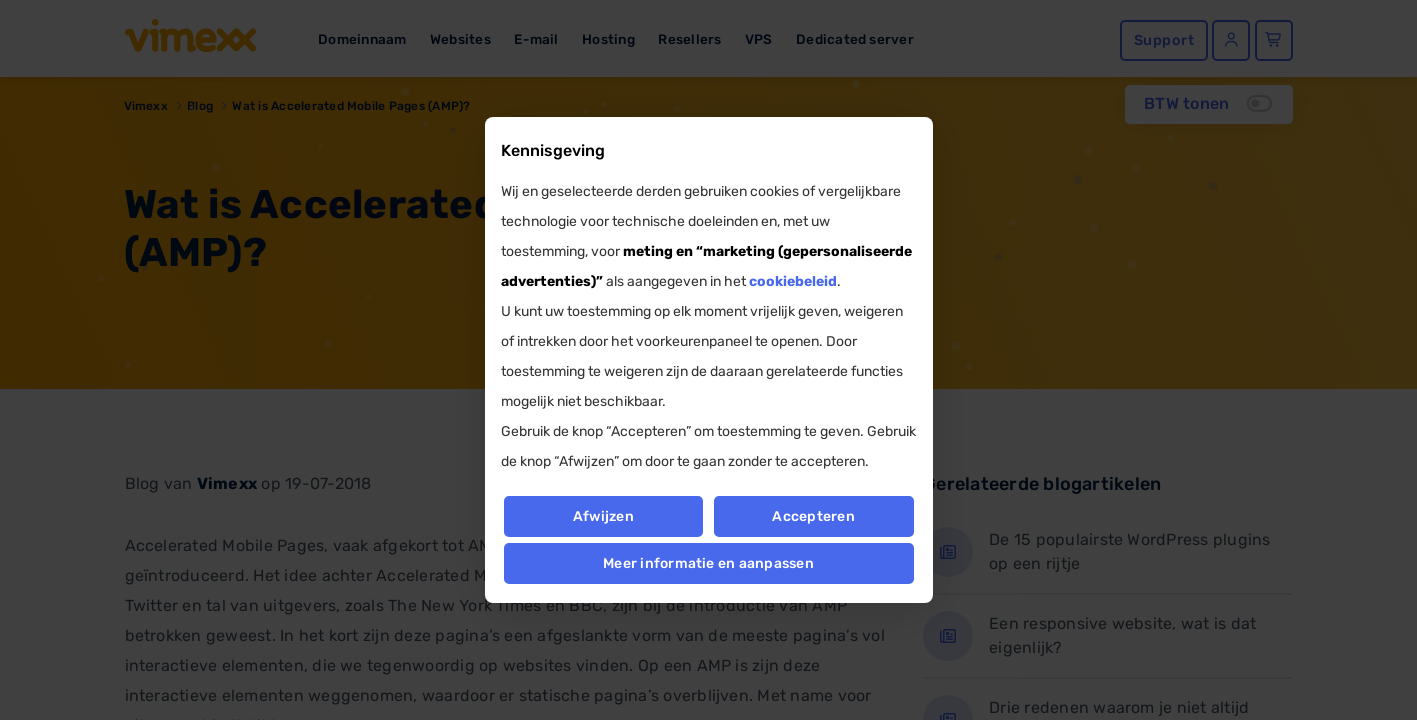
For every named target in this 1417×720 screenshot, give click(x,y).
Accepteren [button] (814, 516)
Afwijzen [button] (603, 516)
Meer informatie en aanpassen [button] (708, 563)
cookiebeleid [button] (793, 281)
